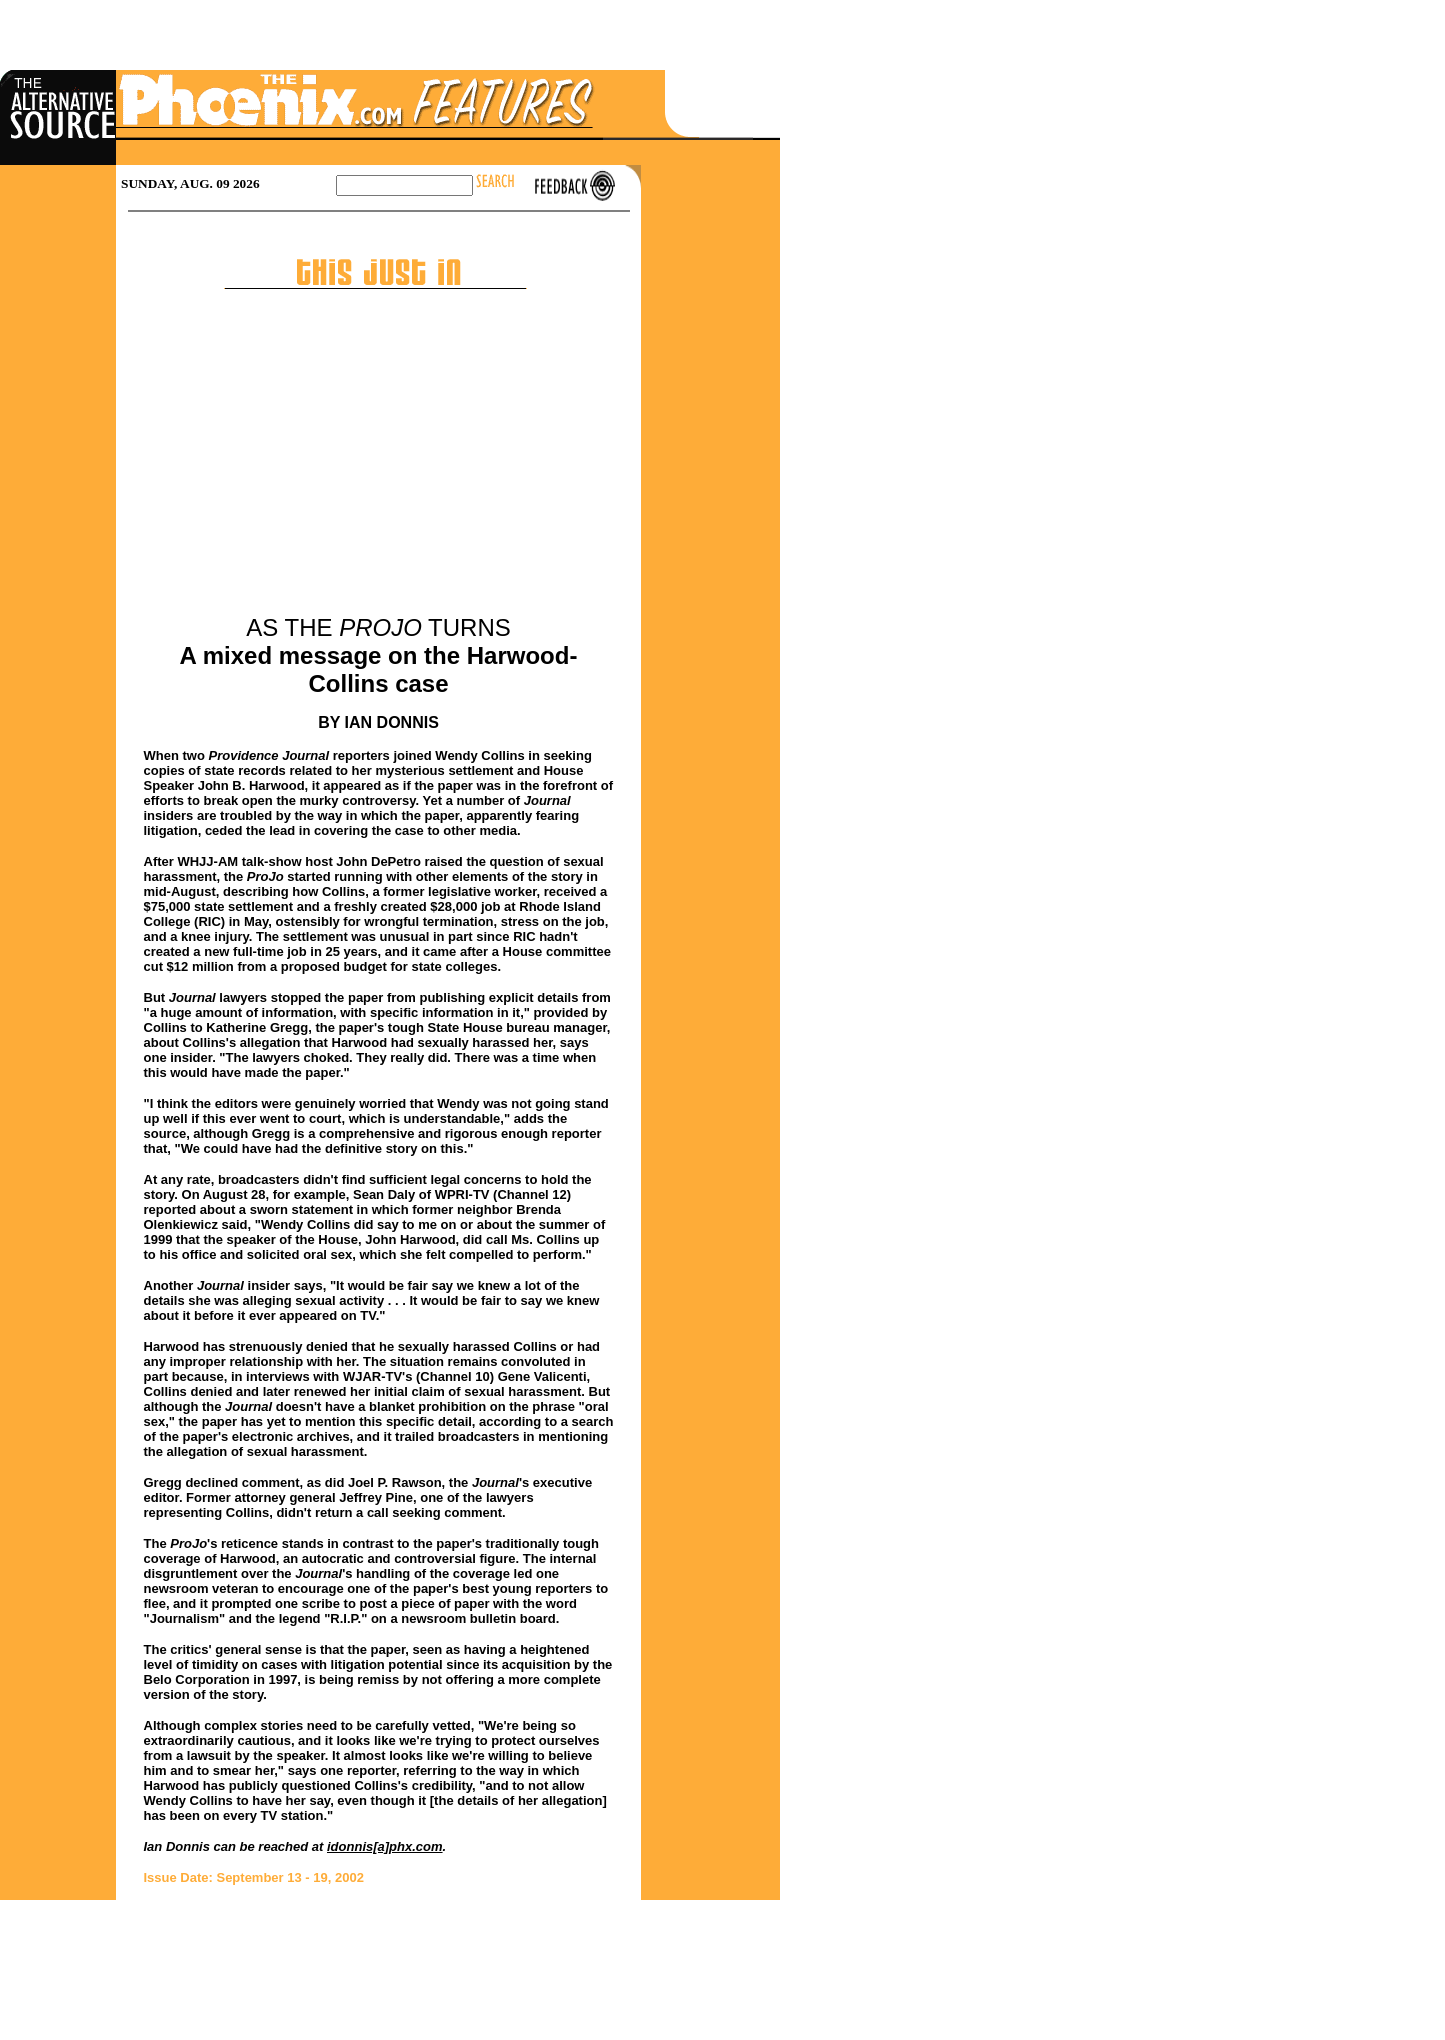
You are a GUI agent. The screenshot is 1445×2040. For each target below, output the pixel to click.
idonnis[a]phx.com (385, 1846)
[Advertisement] (379, 464)
